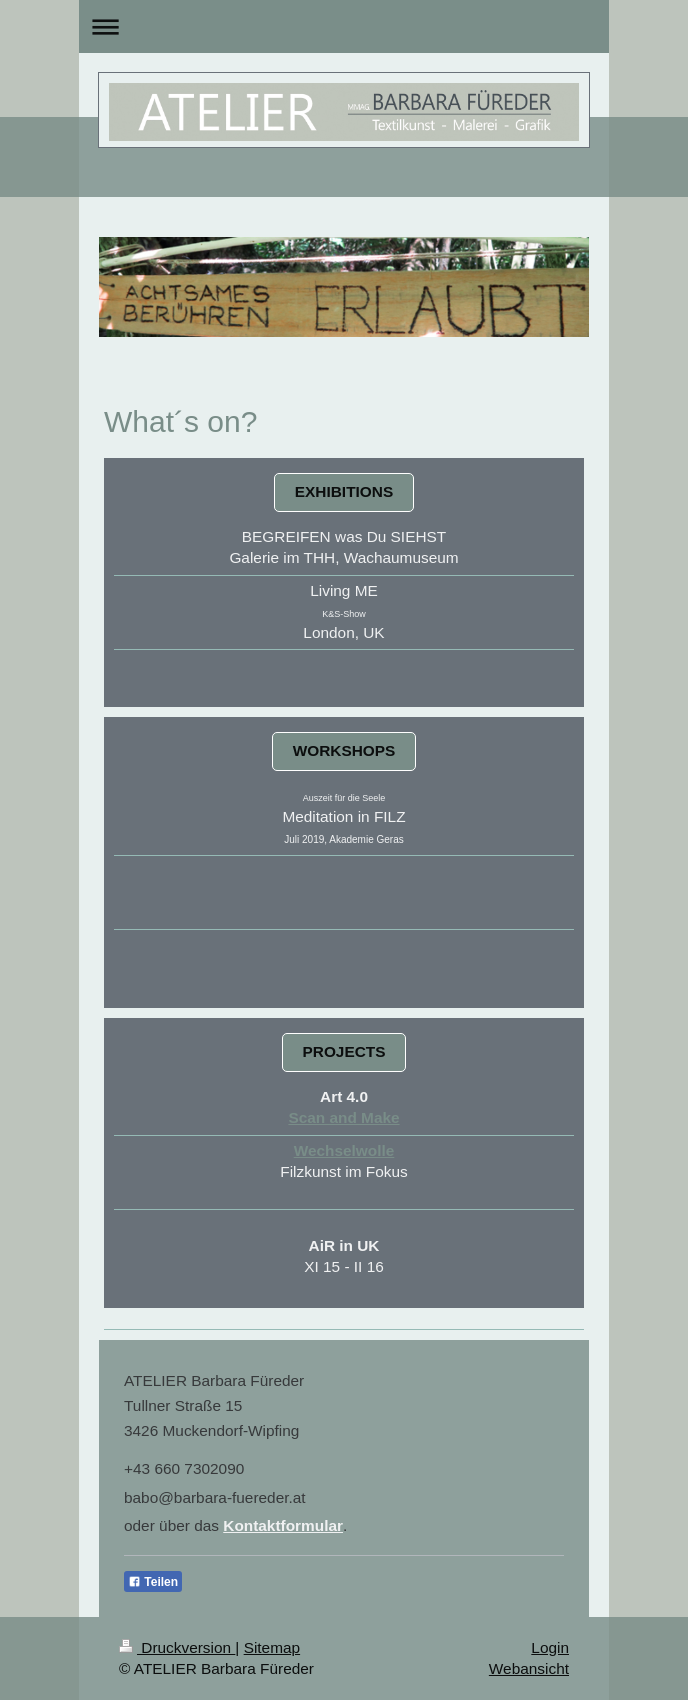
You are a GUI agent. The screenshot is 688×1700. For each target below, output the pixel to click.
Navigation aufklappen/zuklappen (344, 26)
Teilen (153, 1582)
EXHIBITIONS (344, 491)
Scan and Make (343, 1117)
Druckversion (177, 1647)
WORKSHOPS (344, 750)
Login (550, 1647)
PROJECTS (344, 1051)
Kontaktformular (283, 1525)
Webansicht (529, 1668)
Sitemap (272, 1647)
